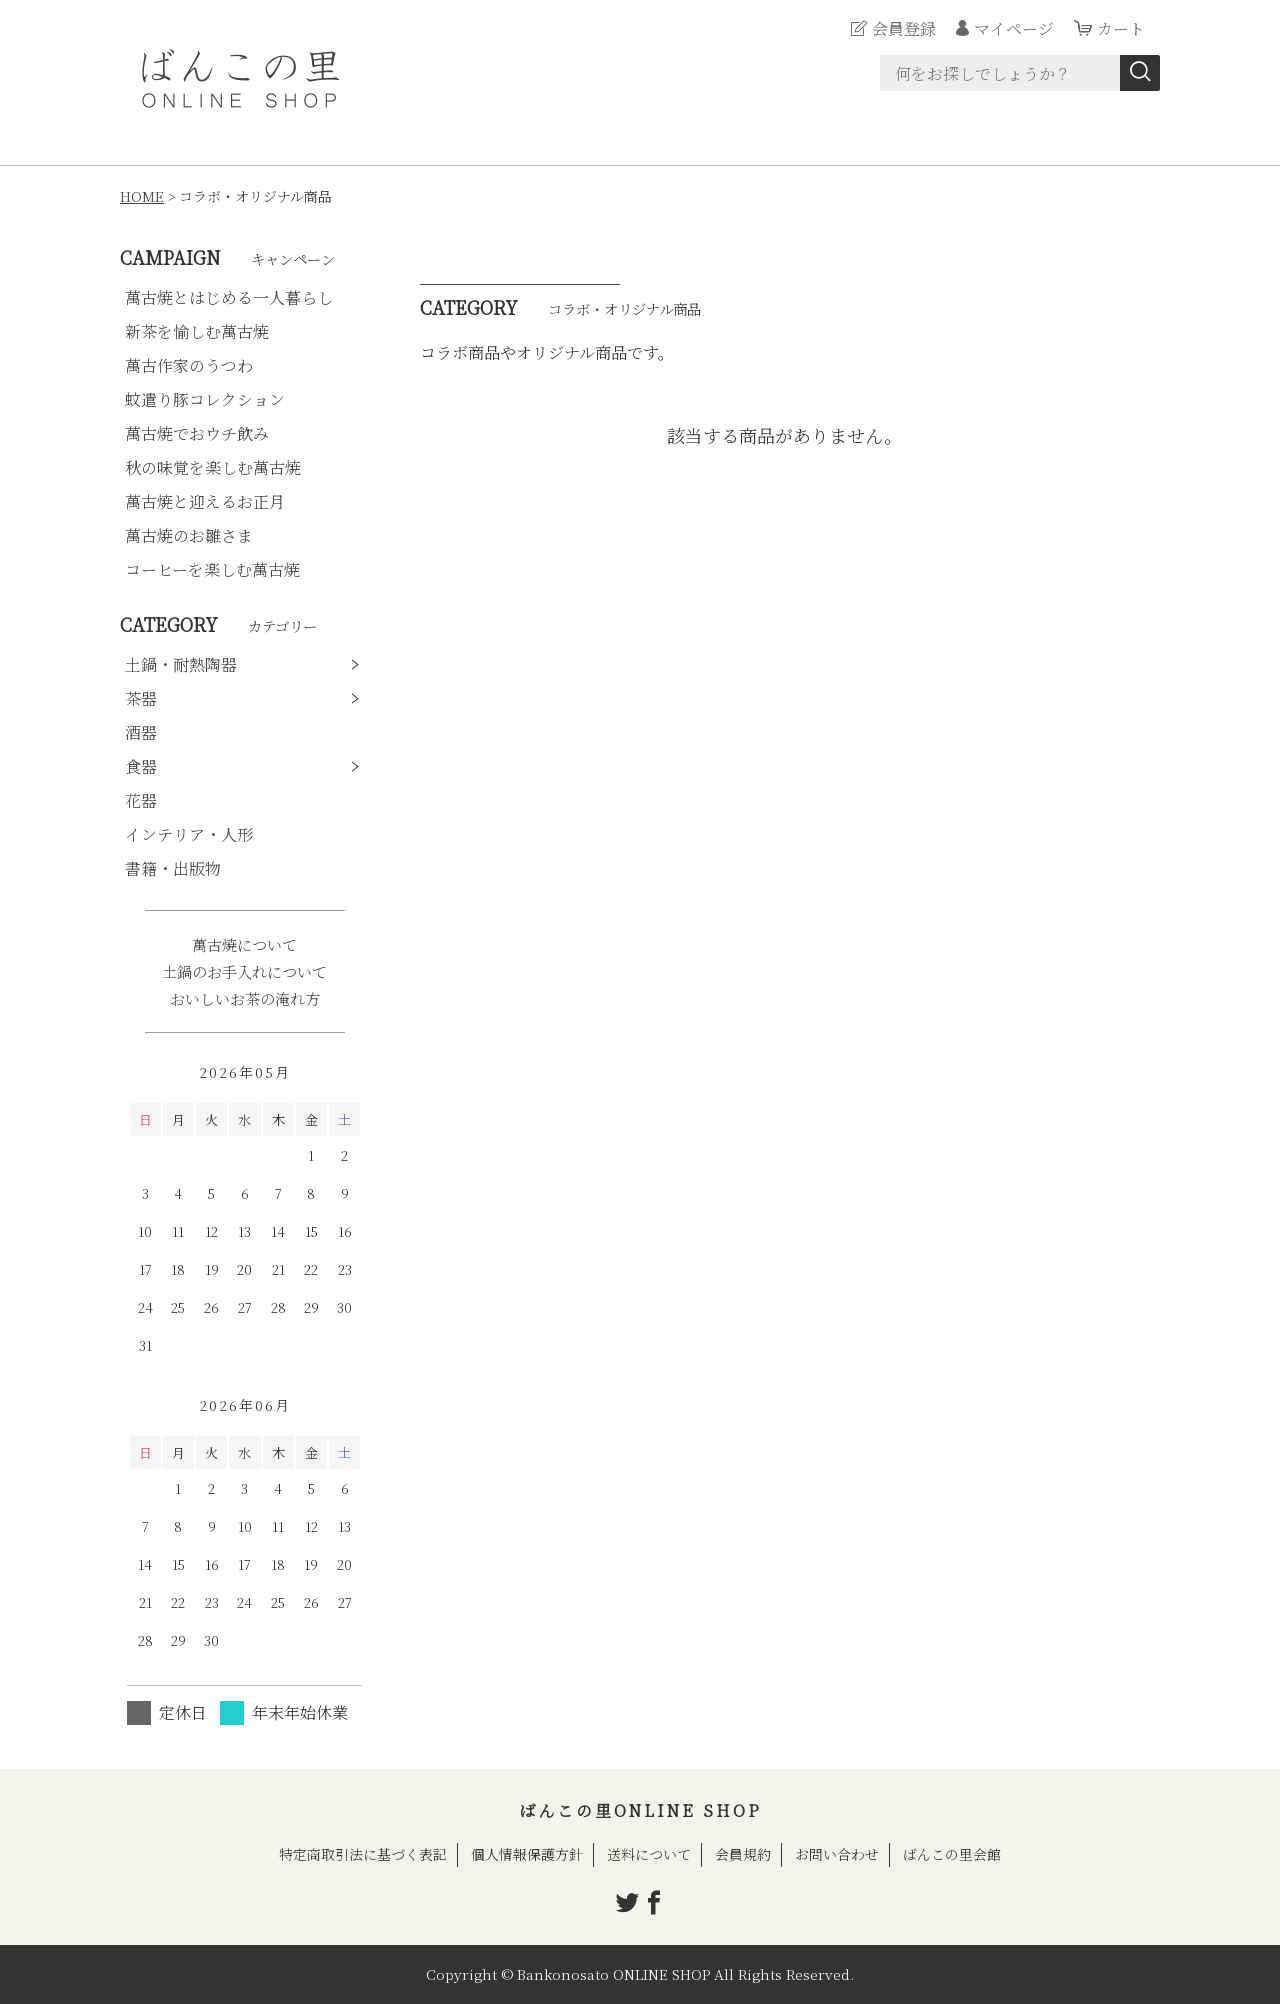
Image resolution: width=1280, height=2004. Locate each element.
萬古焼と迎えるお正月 (205, 501)
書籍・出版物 (173, 868)
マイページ (1014, 28)
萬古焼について (244, 944)
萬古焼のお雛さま (189, 535)
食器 (141, 766)
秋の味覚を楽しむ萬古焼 (213, 467)
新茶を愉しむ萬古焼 (197, 331)
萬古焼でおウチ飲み (197, 433)
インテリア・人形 (189, 834)
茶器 (141, 698)
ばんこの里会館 (952, 1854)
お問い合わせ (837, 1854)
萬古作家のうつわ (189, 365)
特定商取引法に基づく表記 (363, 1854)
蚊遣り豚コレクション (205, 399)
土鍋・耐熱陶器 (181, 664)
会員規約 (743, 1854)
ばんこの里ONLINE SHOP (640, 1810)
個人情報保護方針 (527, 1854)
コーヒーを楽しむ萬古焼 (212, 569)
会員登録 (904, 28)
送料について (649, 1854)
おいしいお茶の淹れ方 (245, 998)
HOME (142, 196)
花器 (141, 800)
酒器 (141, 732)
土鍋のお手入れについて (244, 971)
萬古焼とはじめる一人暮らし (229, 297)
